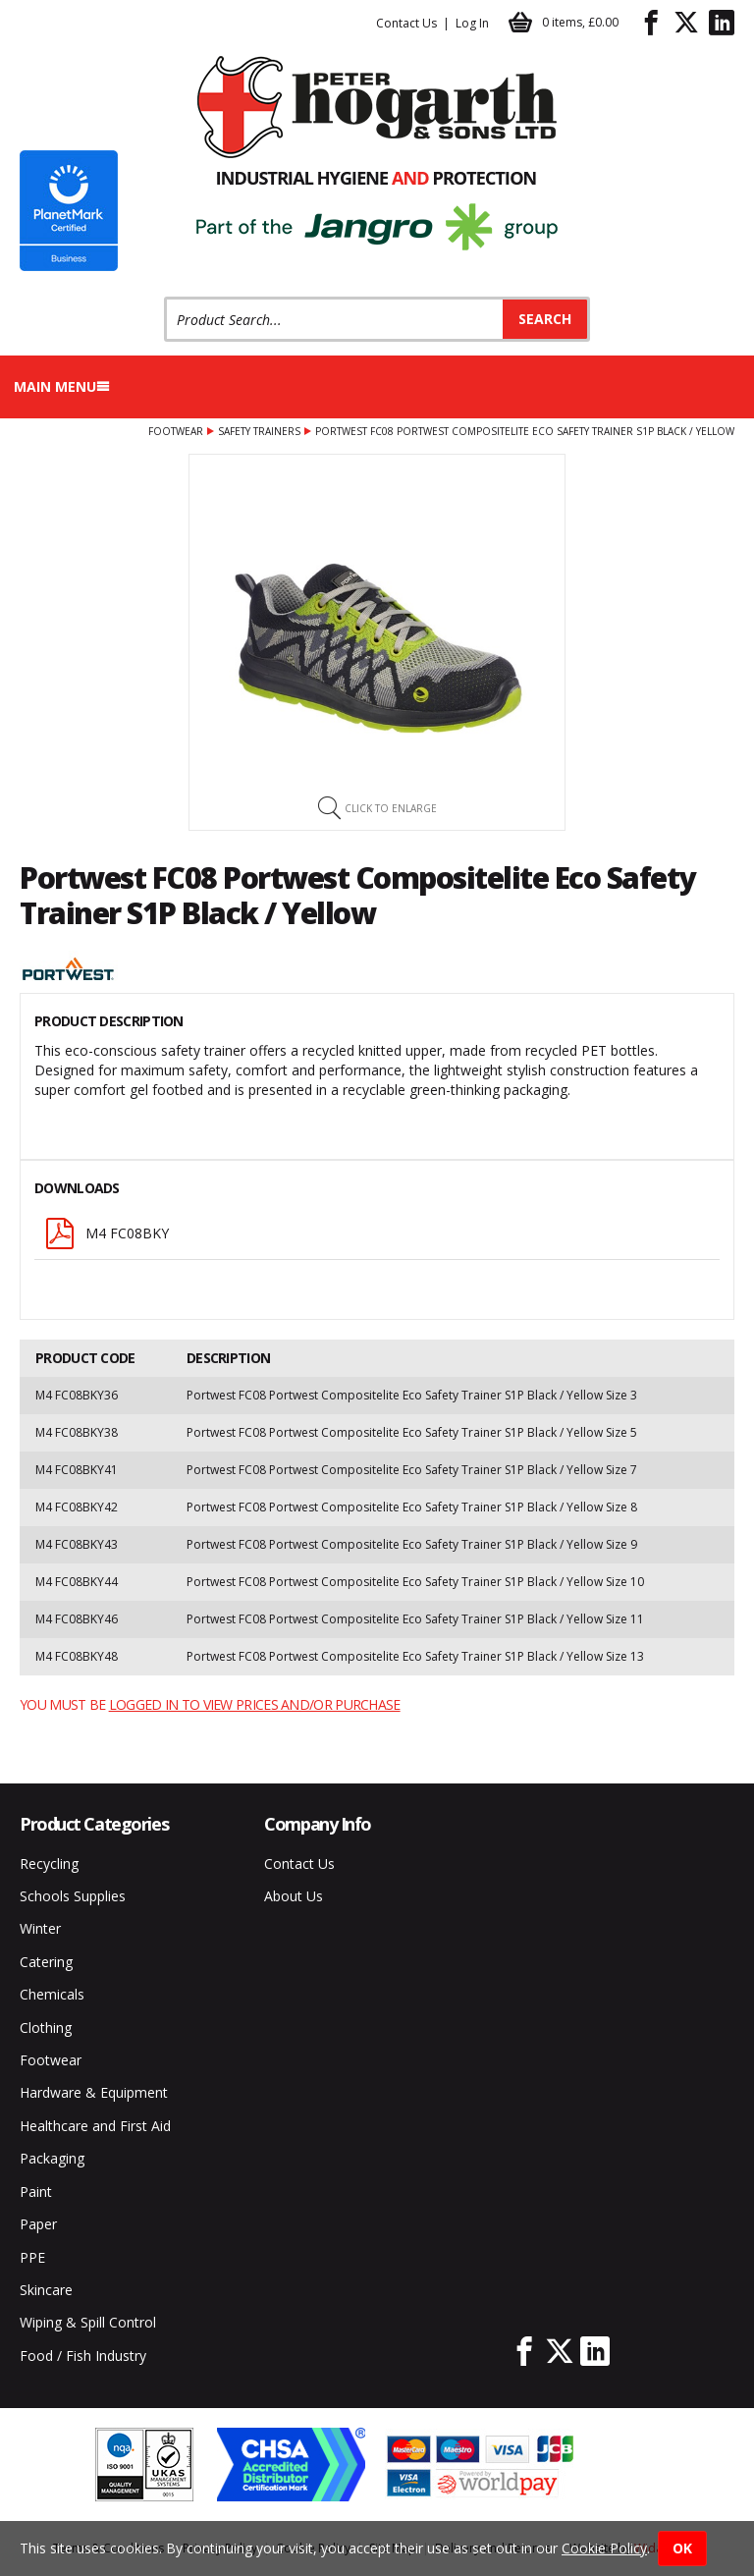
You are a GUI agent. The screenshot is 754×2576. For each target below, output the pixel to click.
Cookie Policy (604, 2548)
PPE (32, 2257)
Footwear (175, 431)
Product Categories (94, 1824)
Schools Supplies (73, 1896)
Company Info (317, 1824)
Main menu (62, 386)
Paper (38, 2224)
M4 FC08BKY (106, 1233)
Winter (40, 1928)
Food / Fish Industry (83, 2355)
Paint (36, 2191)
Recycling (49, 1863)
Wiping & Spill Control (88, 2322)
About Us (293, 1896)
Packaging (52, 2158)
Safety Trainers (259, 431)
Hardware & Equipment (94, 2092)
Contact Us (406, 23)
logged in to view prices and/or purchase (255, 1704)
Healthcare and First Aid (95, 2125)
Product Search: (164, 297)
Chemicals (52, 1994)
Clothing (46, 2027)
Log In (472, 23)
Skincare (46, 2289)
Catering (46, 1961)
